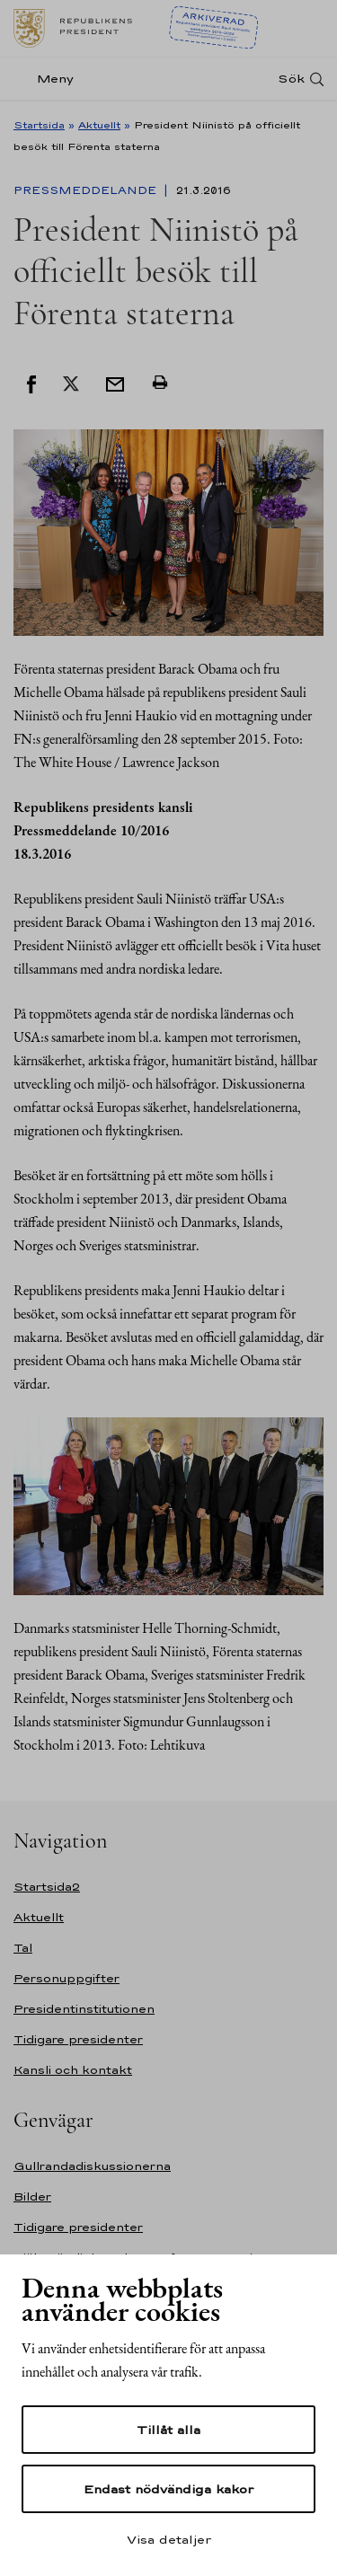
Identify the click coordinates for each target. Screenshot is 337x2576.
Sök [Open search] (291, 78)
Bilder (32, 2196)
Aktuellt (99, 125)
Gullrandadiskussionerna (92, 2166)
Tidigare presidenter (78, 2039)
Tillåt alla (168, 2430)
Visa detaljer (169, 2539)
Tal (22, 1947)
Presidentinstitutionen (84, 2008)
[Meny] (48, 78)
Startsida (39, 125)
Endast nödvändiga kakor (168, 2489)
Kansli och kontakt (72, 2070)
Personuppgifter (66, 1978)
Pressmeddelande (86, 190)
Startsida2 (46, 1886)
